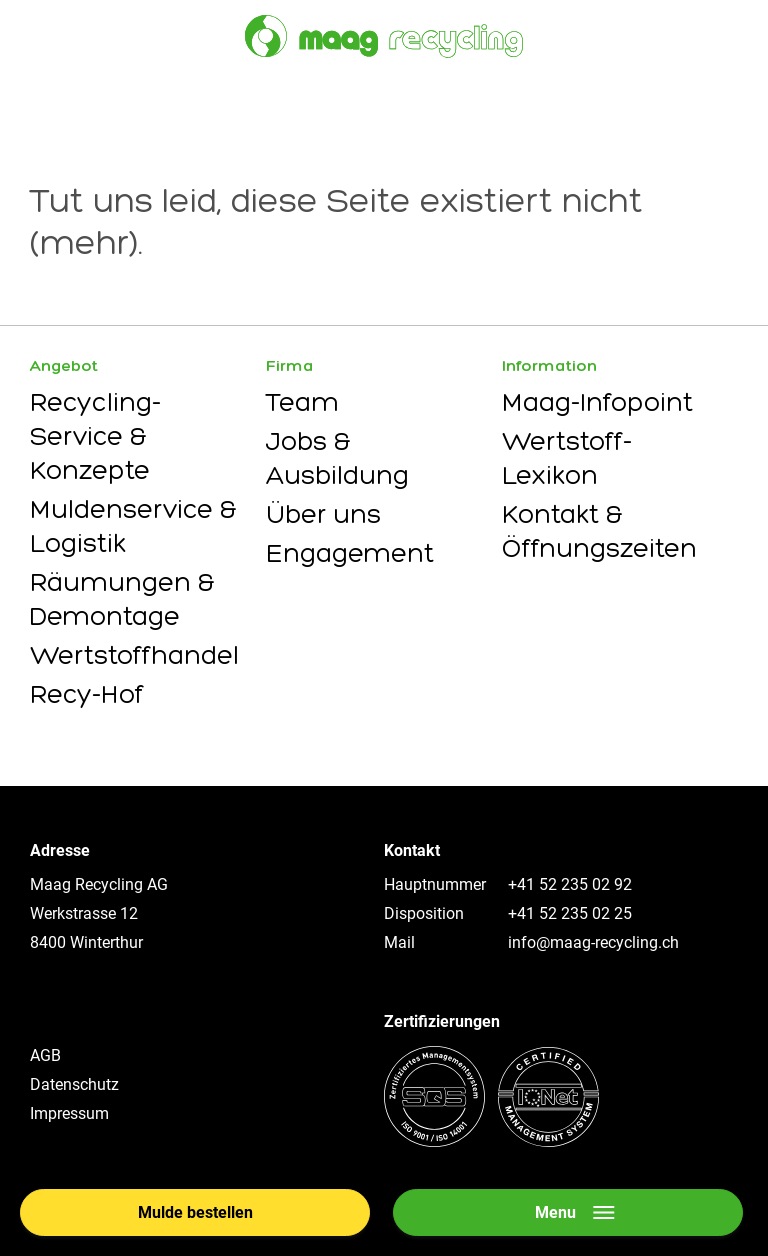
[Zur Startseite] (384, 36)
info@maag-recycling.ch (593, 942)
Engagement (350, 553)
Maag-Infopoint (597, 402)
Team (302, 402)
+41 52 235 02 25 (570, 913)
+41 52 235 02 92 (570, 884)
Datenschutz (74, 1084)
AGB (45, 1055)
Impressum (69, 1113)
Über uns (323, 514)
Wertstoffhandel (134, 655)
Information (549, 365)
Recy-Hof (87, 694)
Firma (290, 365)
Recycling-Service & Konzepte (95, 436)
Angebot (64, 365)
